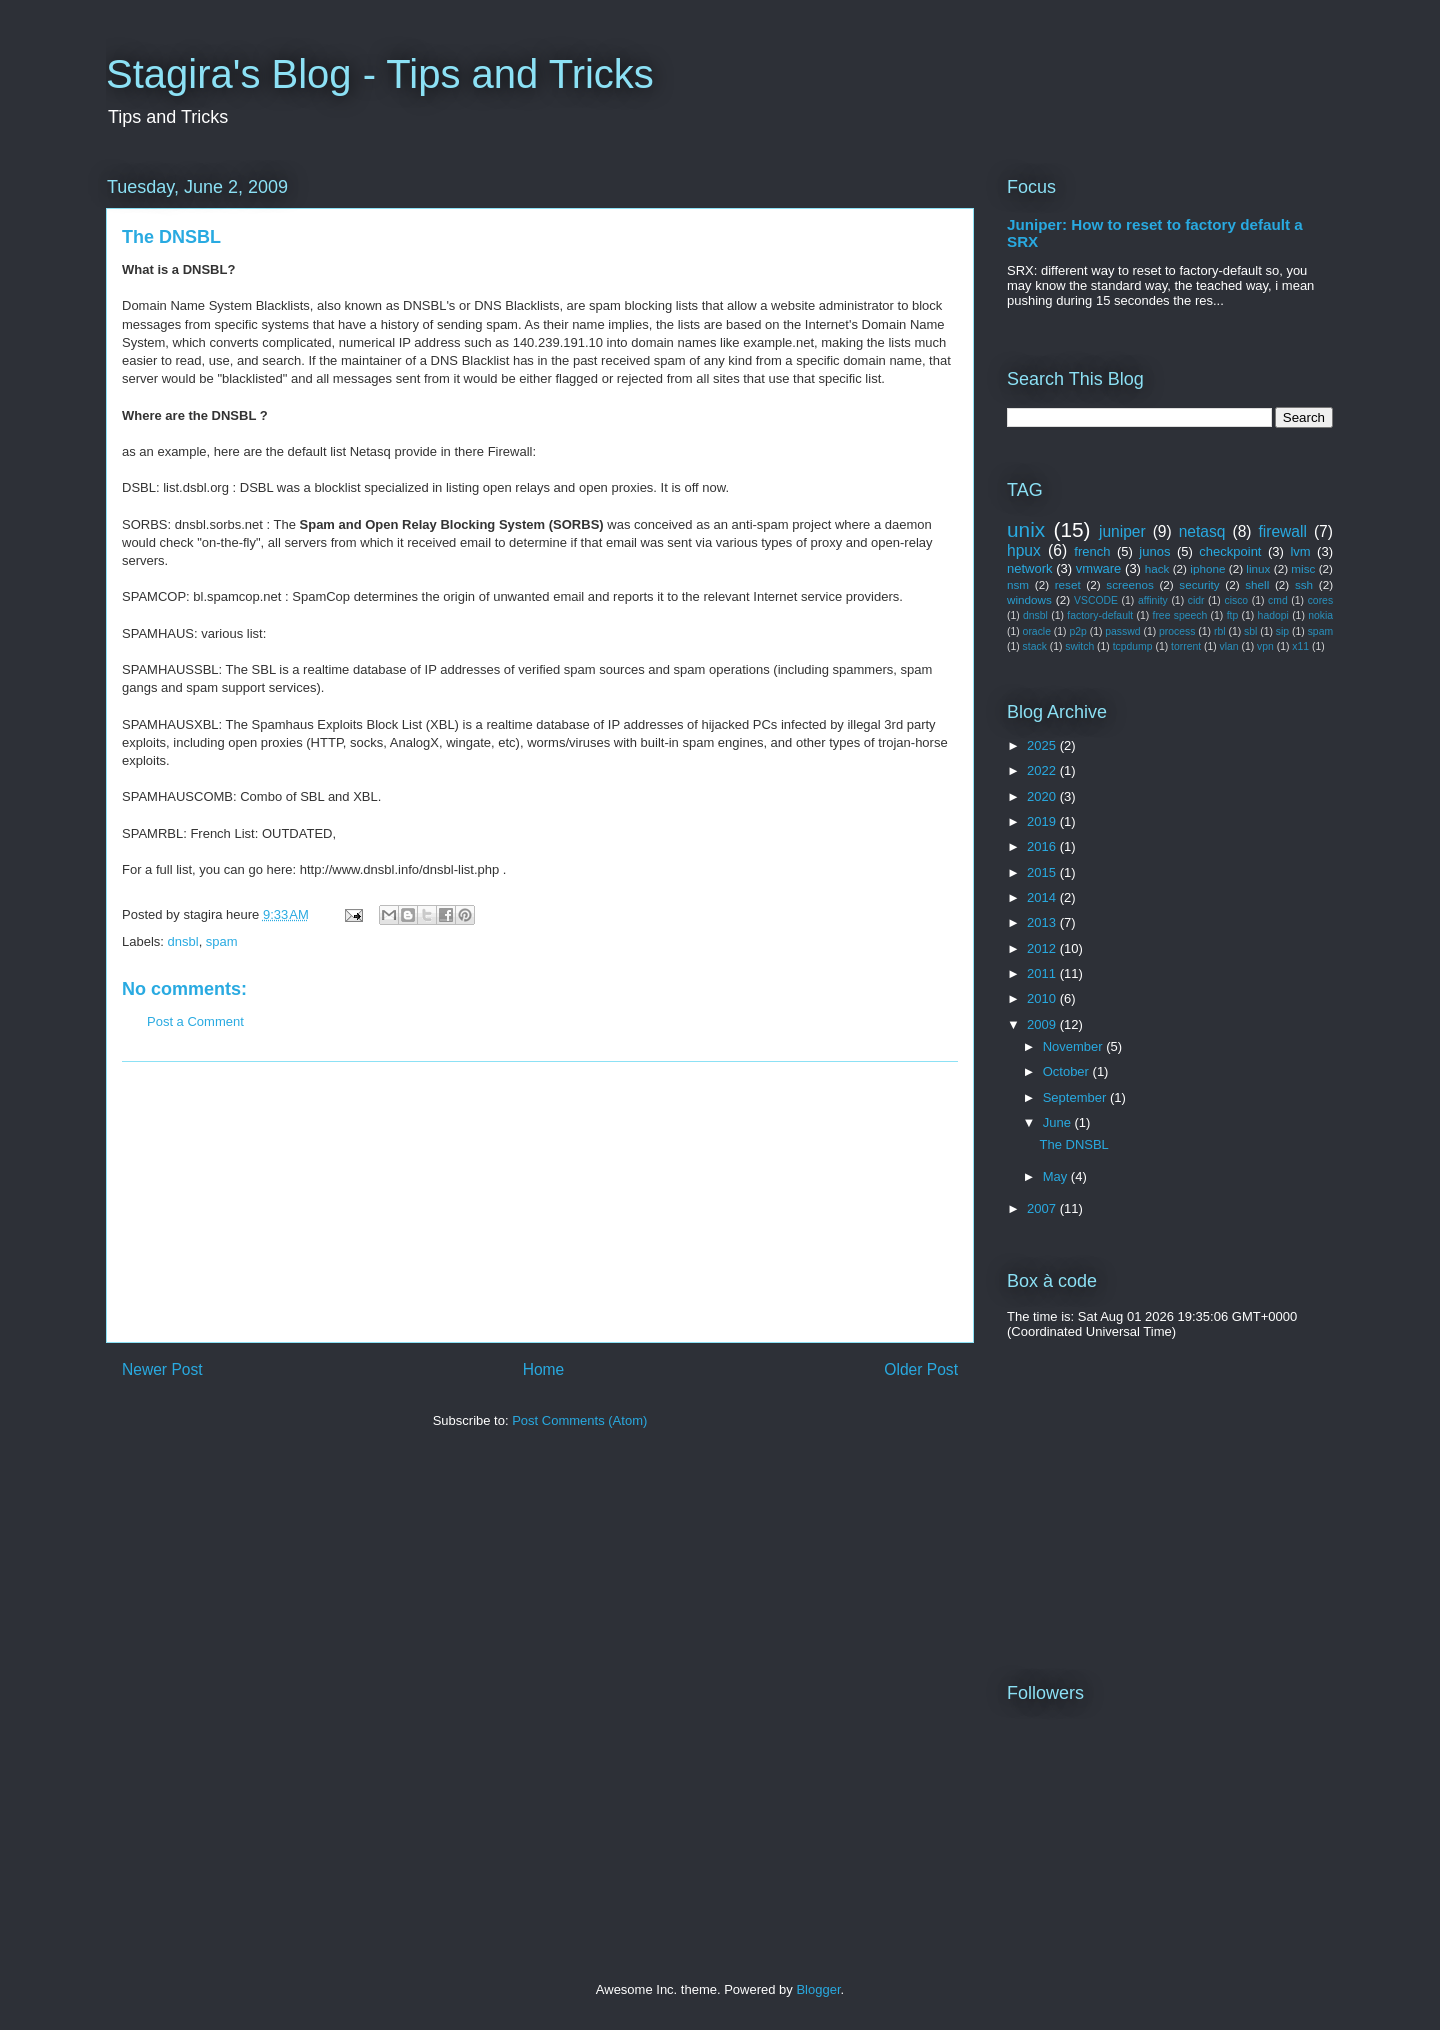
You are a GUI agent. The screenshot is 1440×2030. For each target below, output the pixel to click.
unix (1026, 529)
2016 (1043, 846)
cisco (1236, 600)
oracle (1037, 631)
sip (1282, 631)
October (1068, 1071)
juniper (1122, 531)
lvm (1300, 551)
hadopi (1273, 615)
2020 (1043, 796)
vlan (1229, 646)
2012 (1043, 948)
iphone (1207, 568)
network (1030, 568)
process (1177, 631)
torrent (1186, 646)
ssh (1304, 584)
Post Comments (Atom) (579, 1420)
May (1057, 1176)
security (1199, 584)
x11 (1300, 646)
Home (544, 1369)
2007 (1043, 1208)
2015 (1043, 872)
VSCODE (1096, 600)
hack (1157, 568)
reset (1068, 584)
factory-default (1100, 615)
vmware (1099, 568)
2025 (1043, 745)
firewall (1282, 531)
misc (1303, 568)
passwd (1122, 631)
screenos (1129, 584)
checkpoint (1230, 551)
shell (1257, 584)
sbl (1250, 631)
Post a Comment (195, 1021)
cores (1320, 600)
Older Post (921, 1369)
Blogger (818, 1989)
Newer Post (162, 1369)
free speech (1180, 615)
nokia (1320, 615)
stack (1035, 646)
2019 (1043, 821)
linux (1258, 568)
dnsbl (183, 941)
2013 (1043, 922)
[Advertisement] (540, 1202)
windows (1029, 599)
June (1059, 1122)
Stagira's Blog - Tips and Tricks (380, 74)
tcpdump (1133, 646)
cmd (1278, 600)
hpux (1024, 550)
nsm (1018, 584)
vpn (1265, 646)
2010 (1043, 998)
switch (1079, 646)
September (1076, 1097)
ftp (1233, 615)
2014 (1043, 897)
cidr (1196, 600)
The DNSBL (1073, 1144)
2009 (1043, 1024)
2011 (1043, 973)
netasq (1202, 531)
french (1092, 551)
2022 (1043, 770)
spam (222, 941)
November (1075, 1046)
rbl (1220, 631)
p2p (1077, 631)
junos (1154, 551)
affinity (1153, 600)
